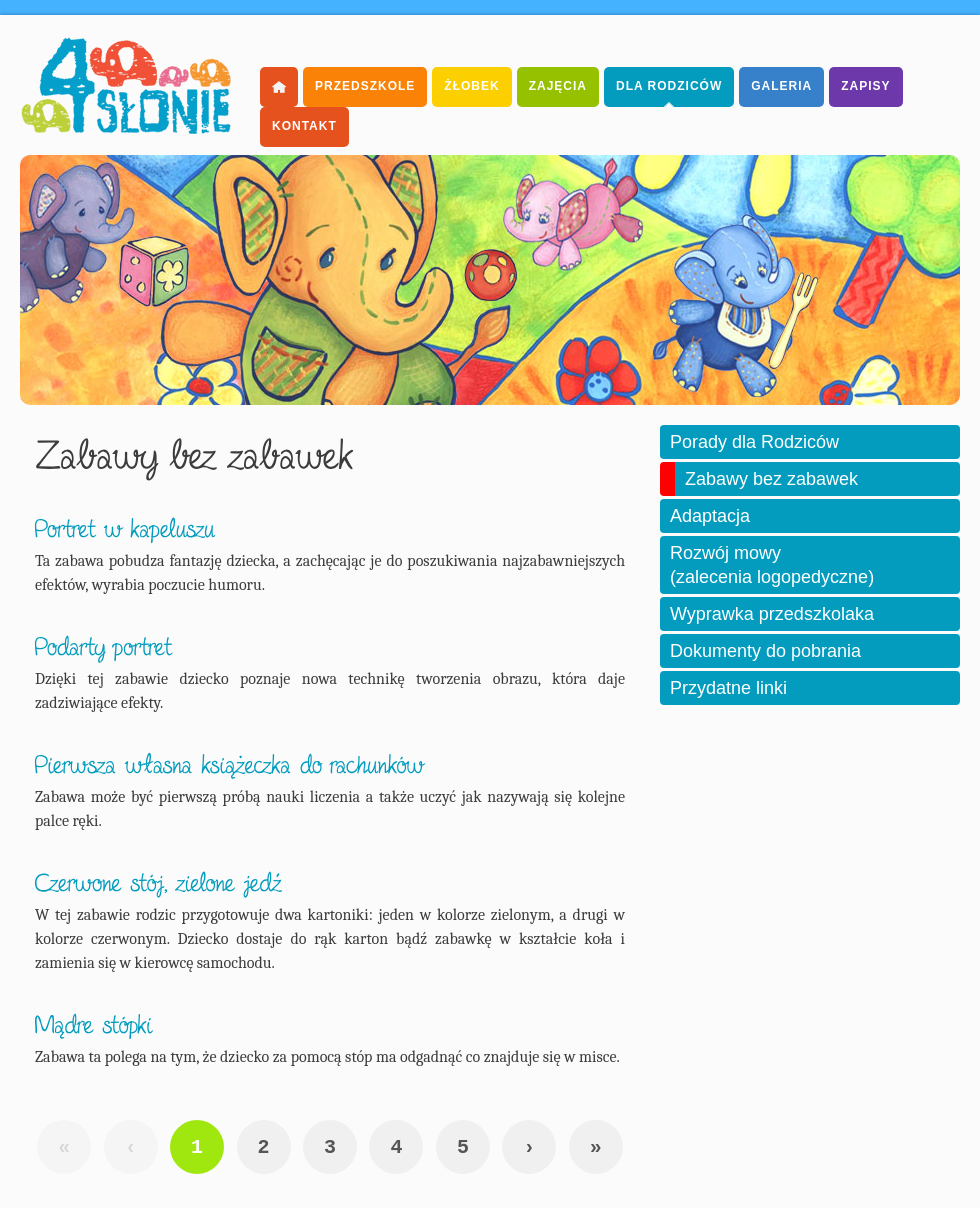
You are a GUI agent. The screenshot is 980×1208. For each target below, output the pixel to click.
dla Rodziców (669, 86)
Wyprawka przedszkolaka (772, 614)
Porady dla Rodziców (754, 442)
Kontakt (304, 126)
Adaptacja (710, 516)
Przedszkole (365, 86)
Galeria (781, 86)
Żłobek (471, 86)
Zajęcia (558, 86)
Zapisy (865, 86)
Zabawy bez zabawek (771, 479)
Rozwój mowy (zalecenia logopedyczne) (772, 565)
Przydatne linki (728, 688)
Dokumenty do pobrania (765, 651)
